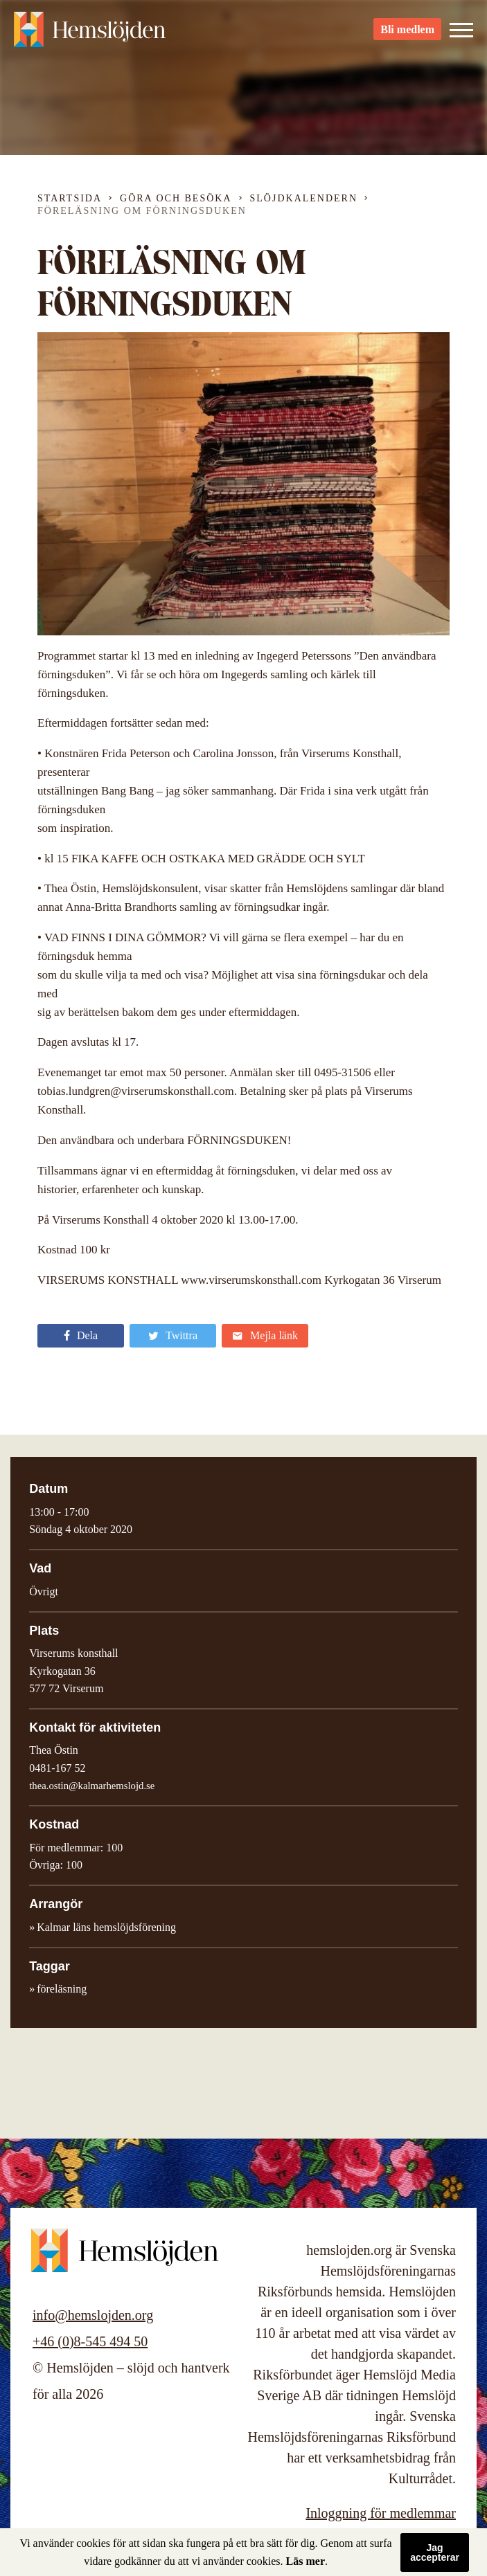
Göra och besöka (175, 198)
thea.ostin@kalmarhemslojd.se (91, 1785)
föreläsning (62, 1989)
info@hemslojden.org (93, 2315)
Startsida (69, 198)
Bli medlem (407, 35)
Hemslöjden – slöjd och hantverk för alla (90, 35)
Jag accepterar (434, 2552)
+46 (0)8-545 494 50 (90, 2341)
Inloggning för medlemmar (381, 2513)
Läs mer (305, 2561)
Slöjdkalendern (304, 198)
